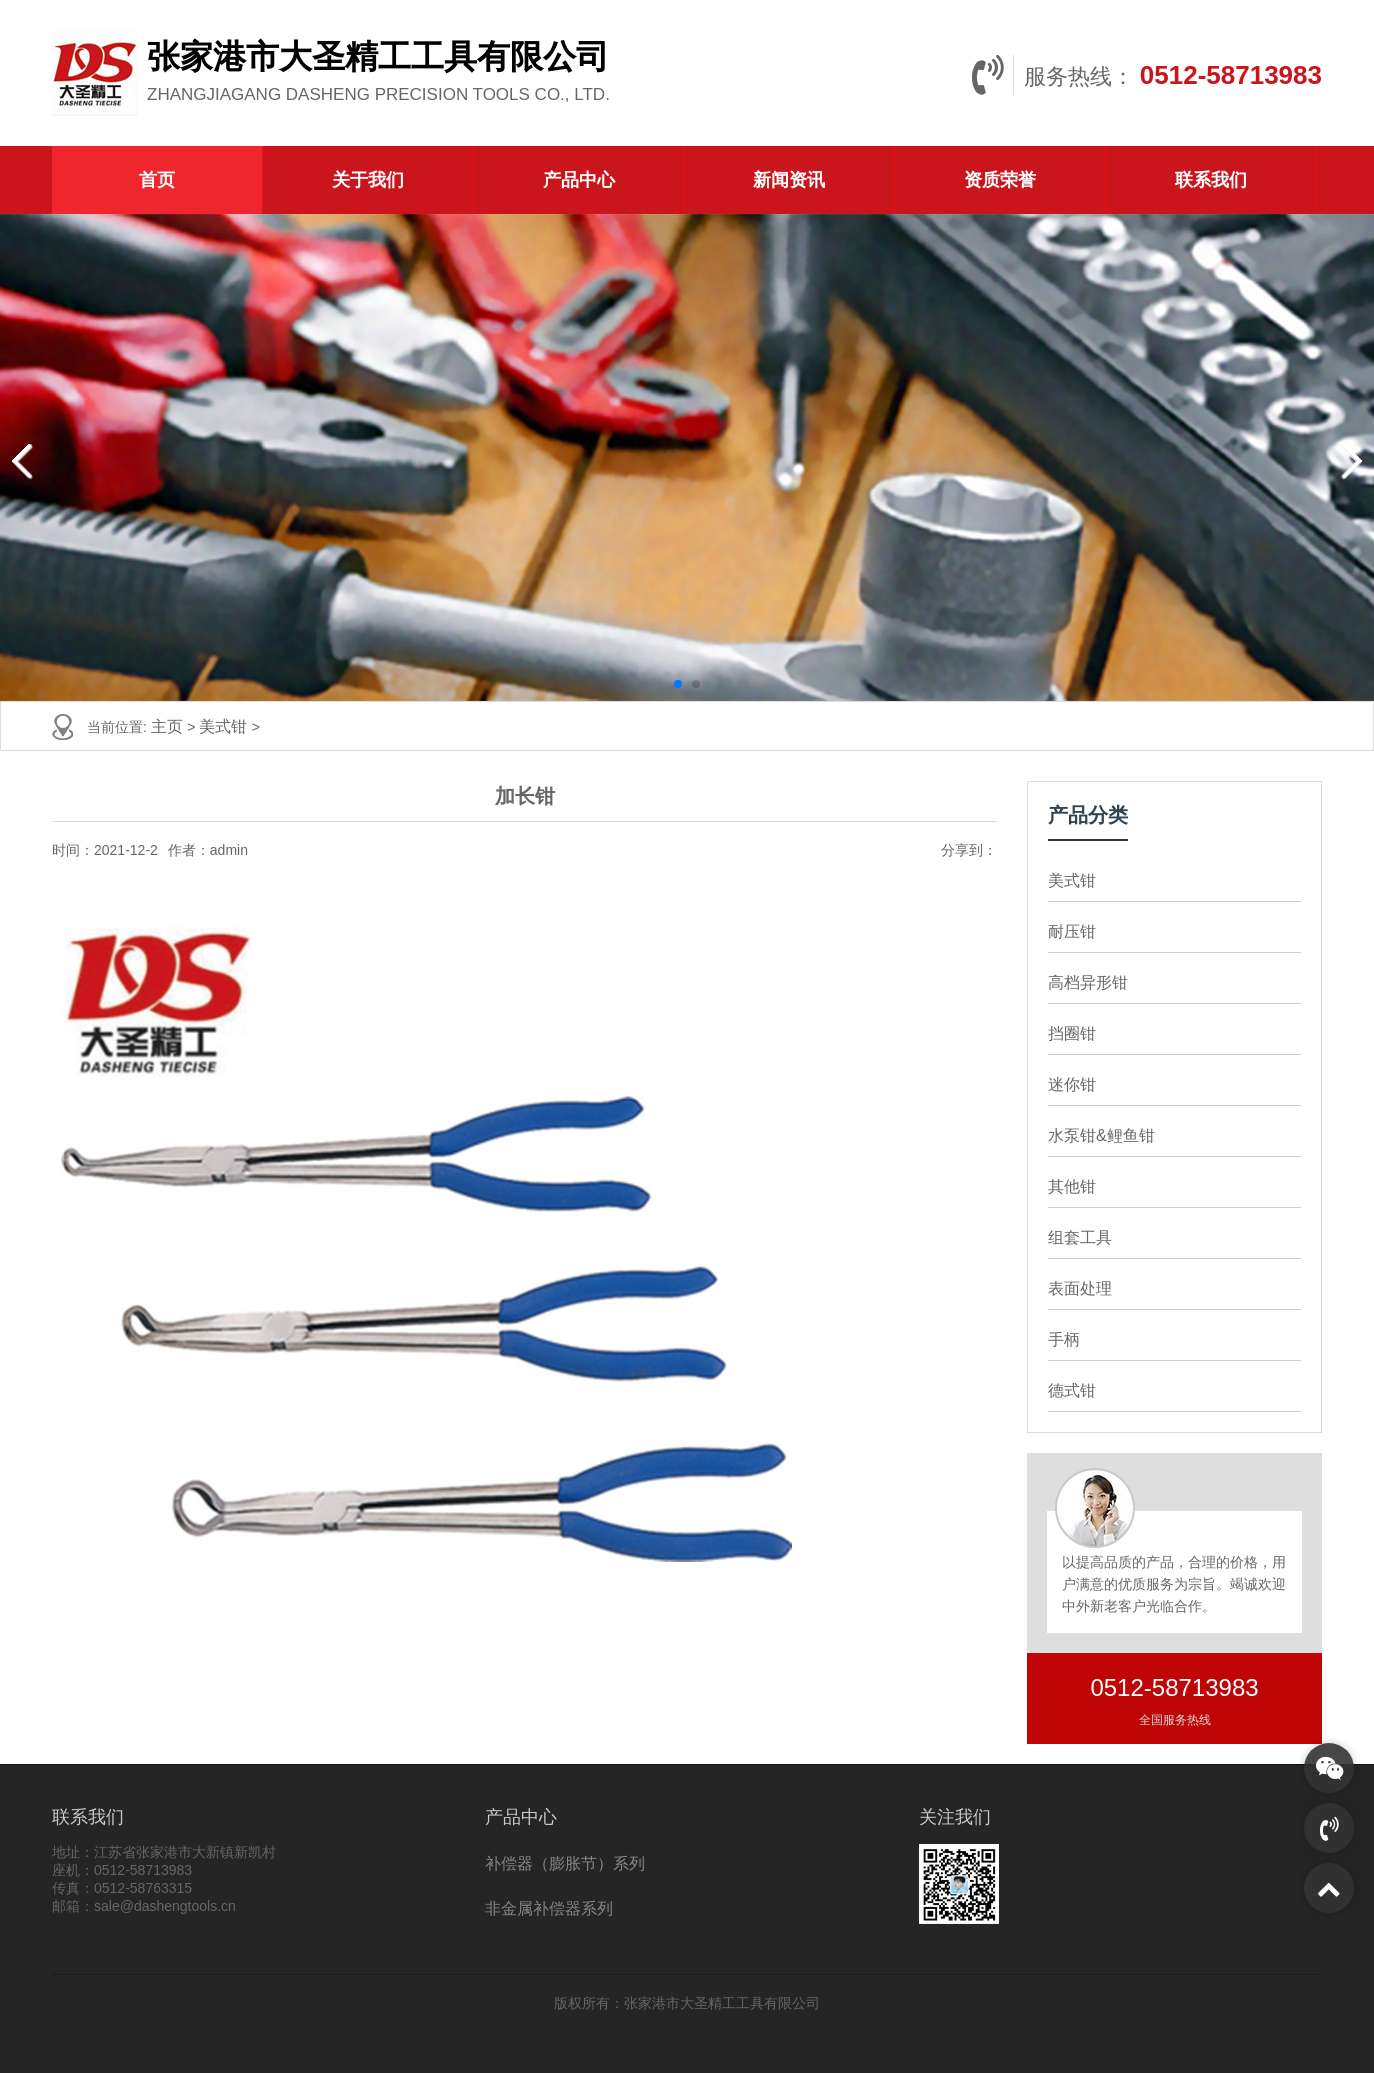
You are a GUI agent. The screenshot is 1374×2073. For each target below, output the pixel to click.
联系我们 (1211, 180)
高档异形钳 (1088, 982)
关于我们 (368, 180)
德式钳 (1072, 1390)
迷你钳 (1072, 1084)
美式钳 (225, 726)
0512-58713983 (1231, 75)
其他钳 (1072, 1186)
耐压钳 (1072, 931)
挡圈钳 (1072, 1033)
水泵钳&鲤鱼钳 (1101, 1135)
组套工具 (1080, 1237)
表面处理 (1080, 1288)
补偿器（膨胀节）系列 (565, 1863)
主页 (169, 726)
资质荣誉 (1000, 180)
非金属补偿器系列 (549, 1908)
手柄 (1064, 1339)
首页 (157, 180)
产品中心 (579, 180)
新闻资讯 (789, 180)
